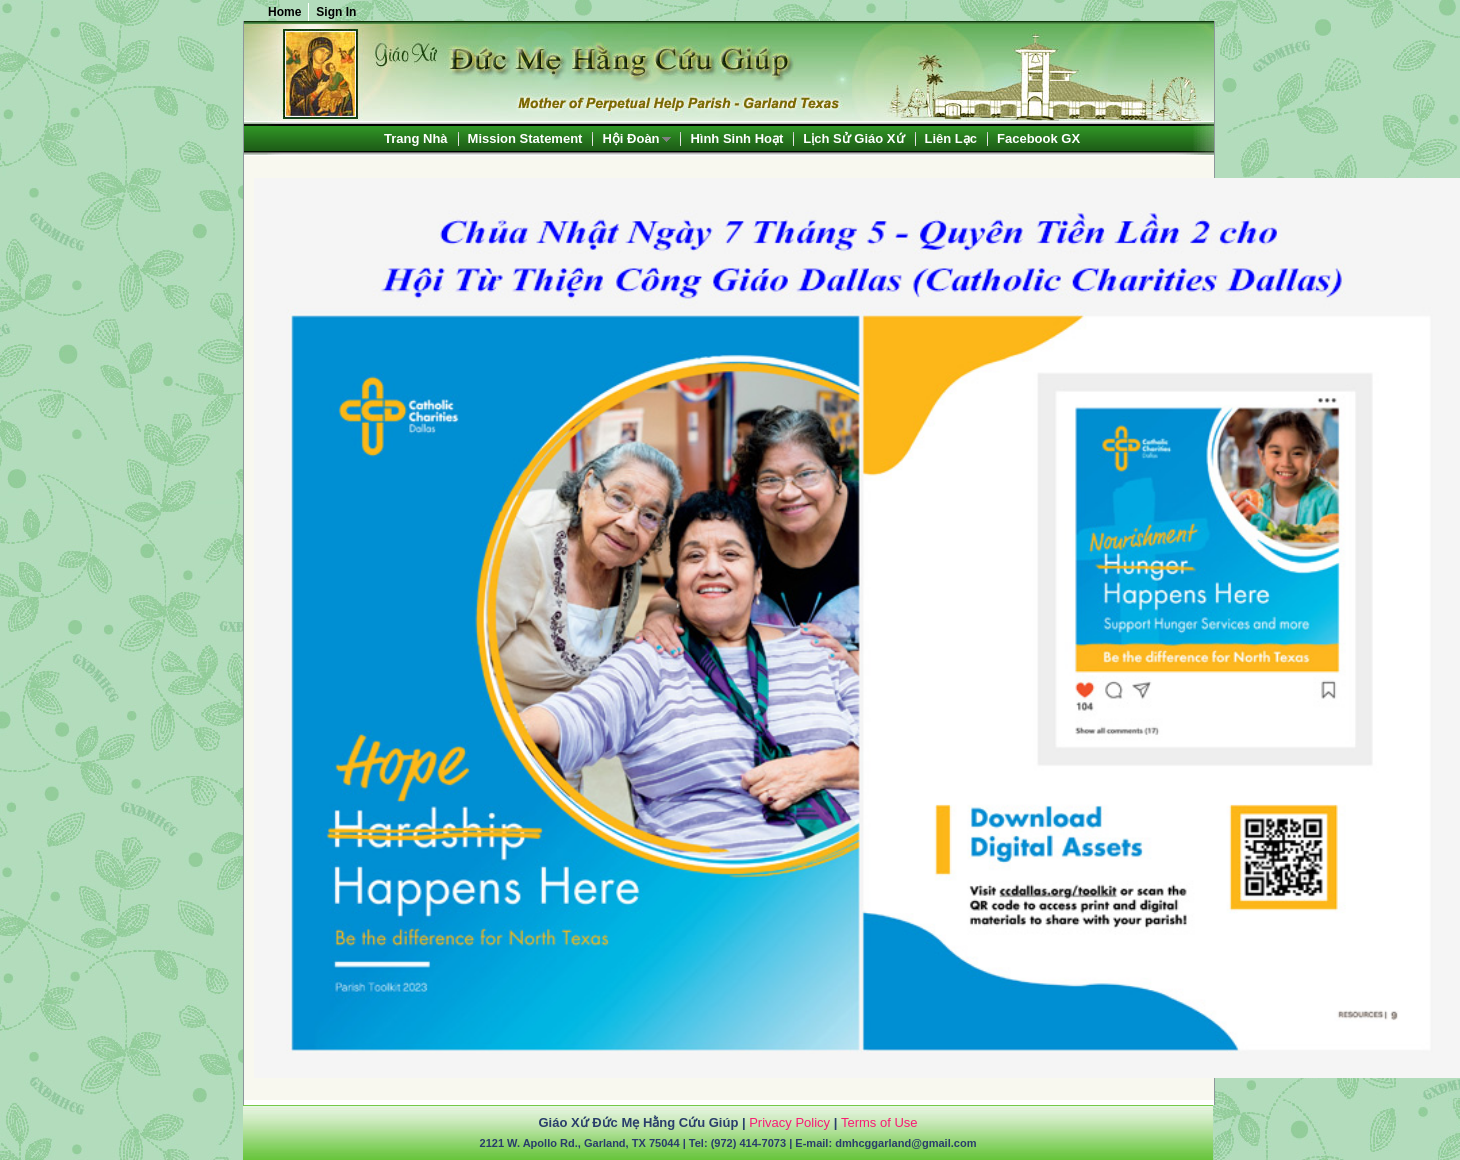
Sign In (336, 12)
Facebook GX (1038, 138)
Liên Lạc (951, 138)
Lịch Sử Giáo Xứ (853, 138)
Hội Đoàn (631, 139)
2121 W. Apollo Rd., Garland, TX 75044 (580, 1143)
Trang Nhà (416, 138)
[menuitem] (416, 138)
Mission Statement (525, 138)
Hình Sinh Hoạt (736, 138)
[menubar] (732, 138)
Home (284, 12)
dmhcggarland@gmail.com (905, 1143)
